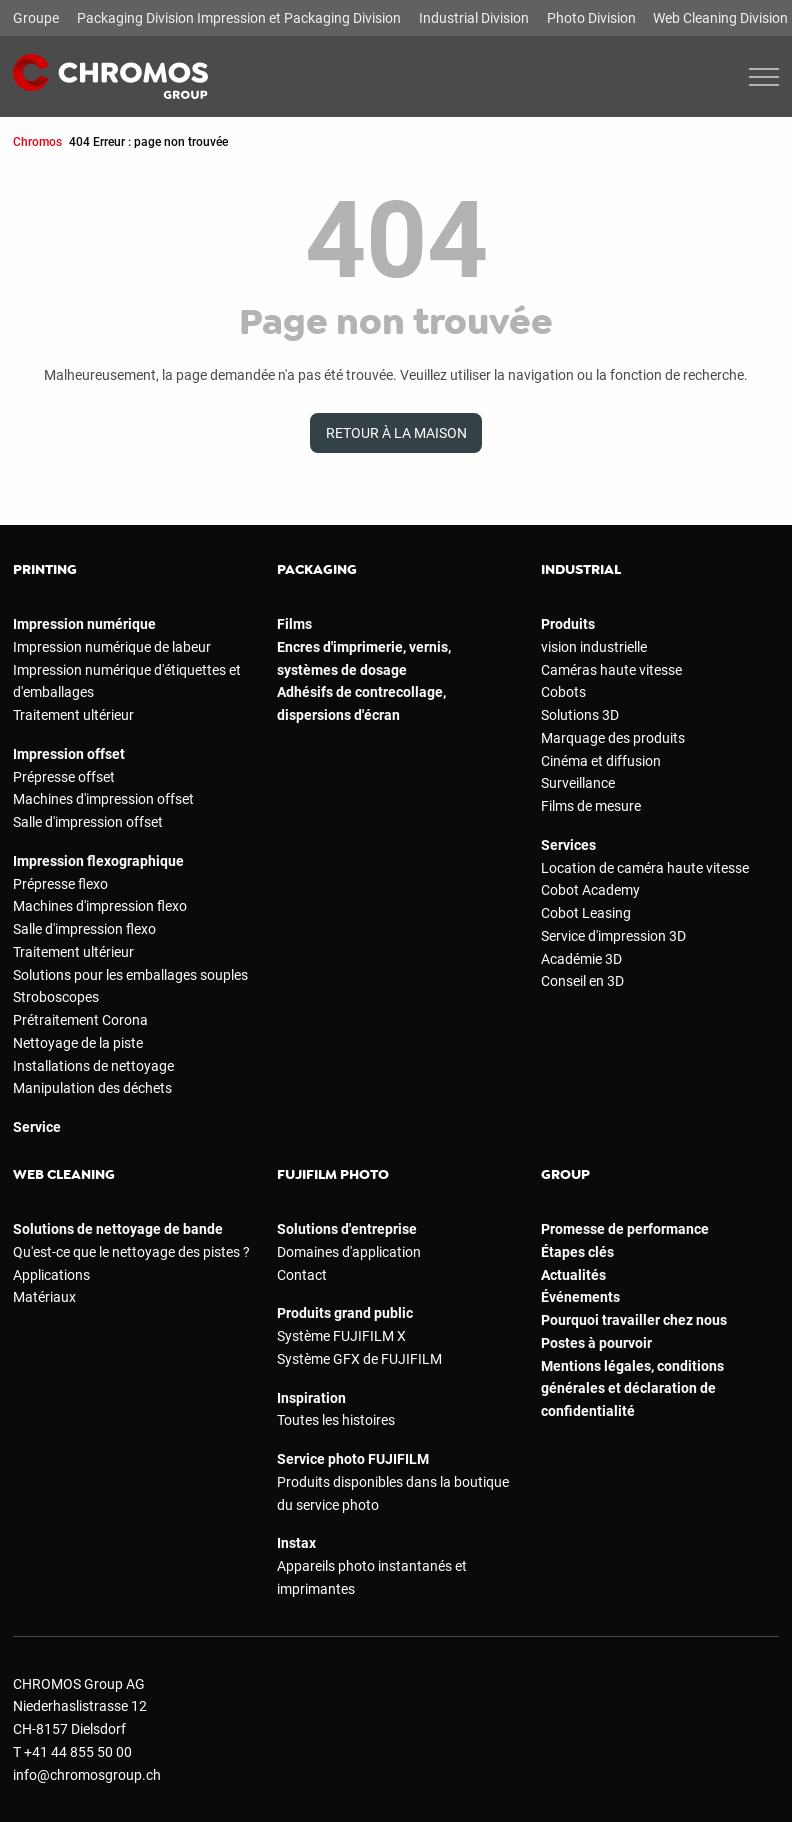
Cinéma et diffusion (601, 761)
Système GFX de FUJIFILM (359, 1359)
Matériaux (44, 1297)
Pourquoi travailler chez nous (634, 1320)
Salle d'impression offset (88, 822)
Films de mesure (591, 806)
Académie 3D (581, 959)
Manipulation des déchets (92, 1088)
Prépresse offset (64, 777)
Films (294, 624)
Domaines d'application (349, 1252)
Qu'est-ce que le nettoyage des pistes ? (131, 1252)
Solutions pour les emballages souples (130, 975)
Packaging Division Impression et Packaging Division (239, 18)
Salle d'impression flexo (84, 929)
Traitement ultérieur (73, 715)
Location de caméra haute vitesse (645, 868)
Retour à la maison (396, 433)
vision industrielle (594, 647)
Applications (51, 1275)
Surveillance (578, 783)
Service (37, 1127)
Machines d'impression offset (103, 799)
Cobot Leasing (586, 913)
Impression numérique (84, 624)
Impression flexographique (98, 861)
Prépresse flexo (60, 884)
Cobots (563, 692)
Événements (580, 1297)
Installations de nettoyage (93, 1066)
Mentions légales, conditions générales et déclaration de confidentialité (632, 1389)
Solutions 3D (580, 715)
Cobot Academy (590, 890)
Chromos (37, 141)
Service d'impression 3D (613, 936)
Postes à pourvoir (596, 1343)
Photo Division (591, 18)
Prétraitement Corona (80, 1020)
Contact (302, 1275)
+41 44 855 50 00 (78, 1752)
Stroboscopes (56, 997)
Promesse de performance (625, 1229)
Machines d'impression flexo (100, 906)
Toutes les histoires (336, 1420)
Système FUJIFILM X (341, 1336)
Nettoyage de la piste (78, 1043)
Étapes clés (577, 1252)
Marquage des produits (613, 738)
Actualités (573, 1275)
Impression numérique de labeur (112, 647)
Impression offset (69, 754)
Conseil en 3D (582, 981)
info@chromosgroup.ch (87, 1775)
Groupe (36, 18)
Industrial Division (474, 18)
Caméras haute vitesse (611, 670)
